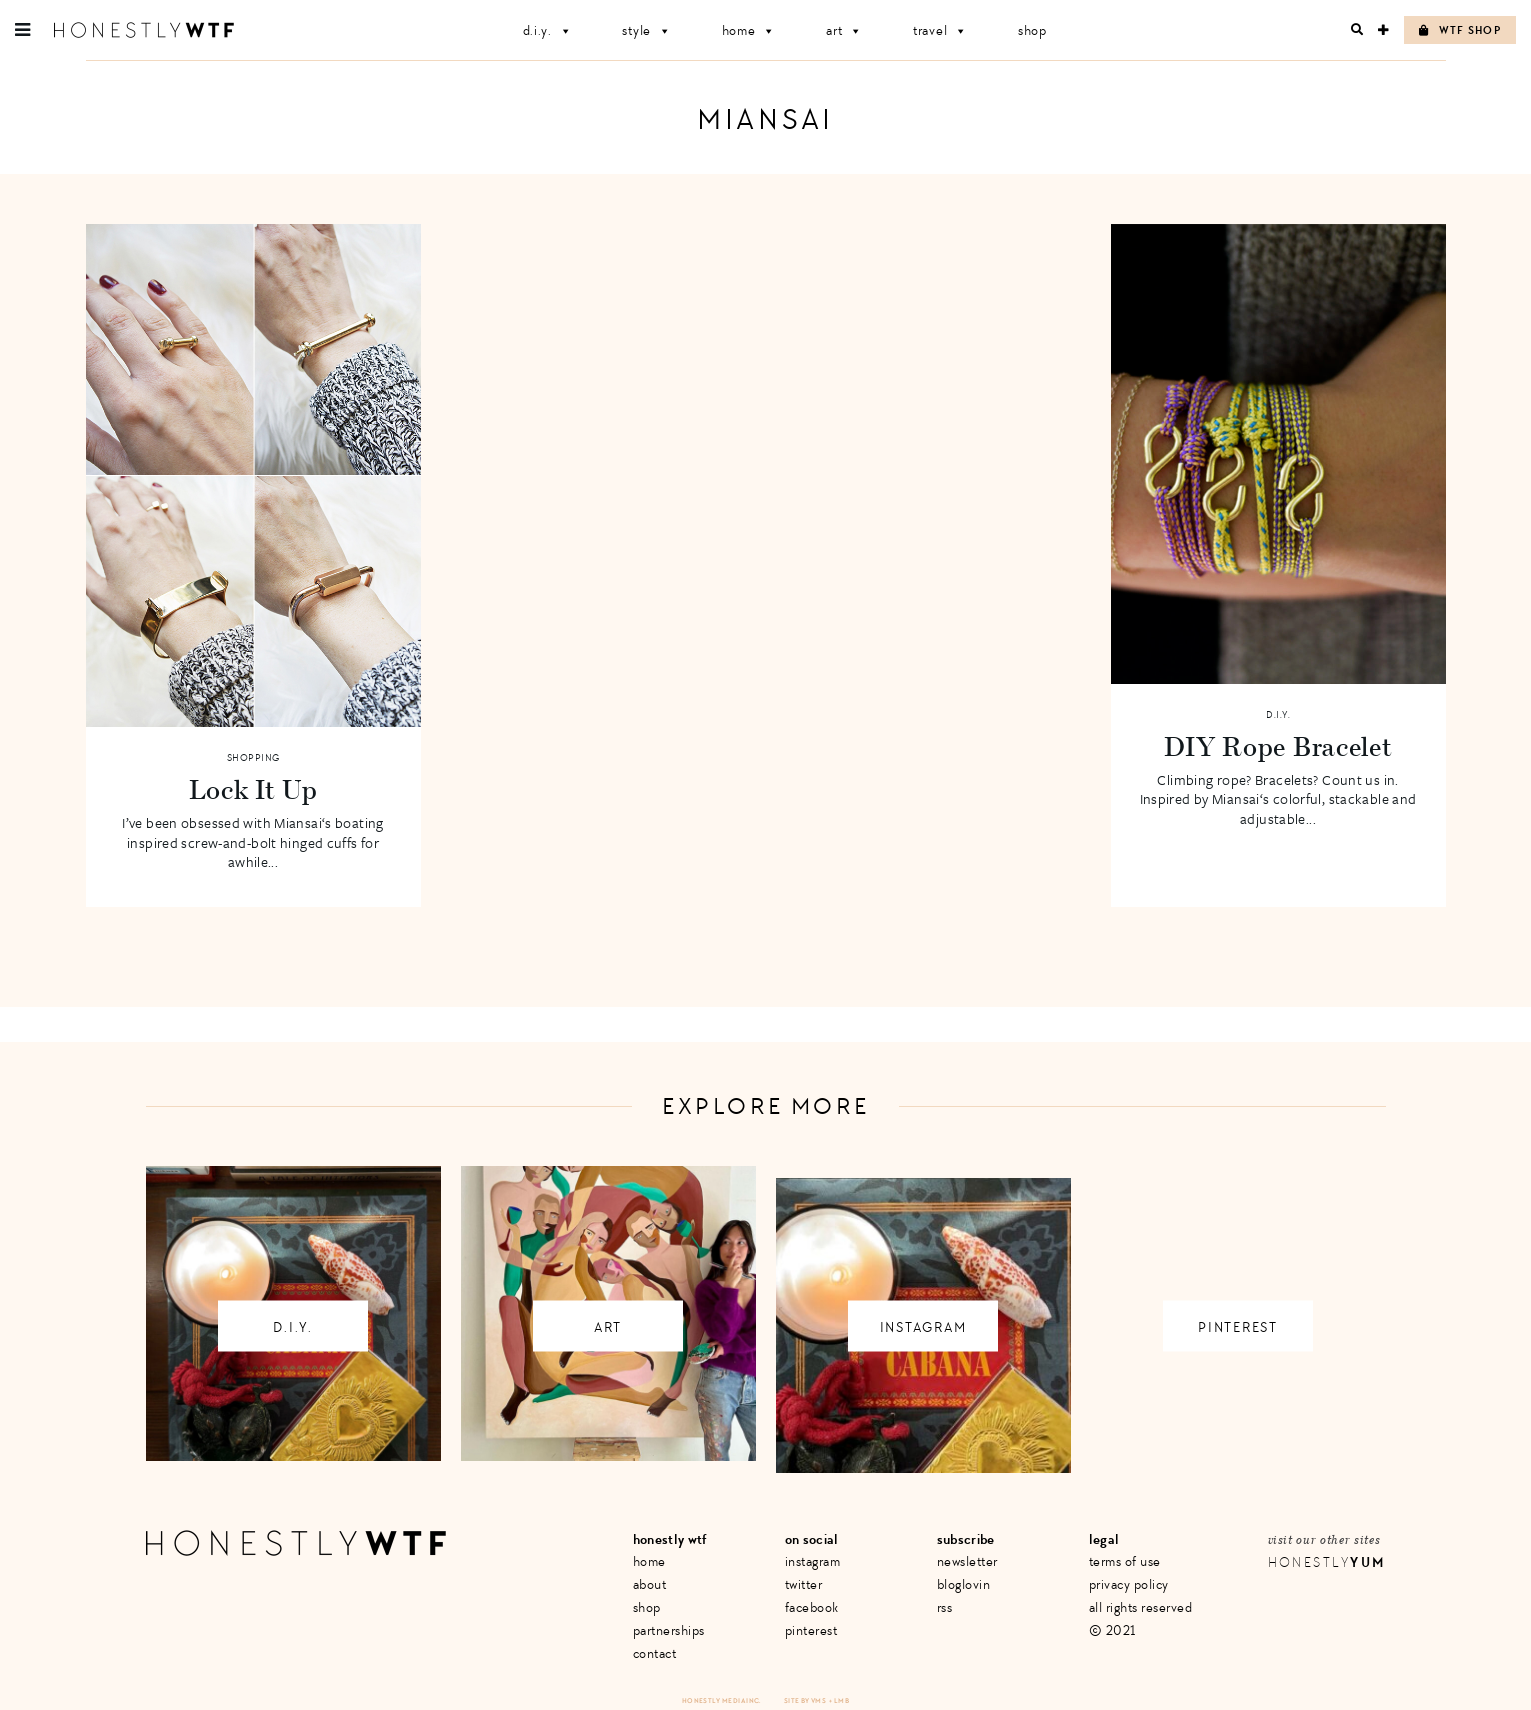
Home (749, 30)
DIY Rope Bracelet (1278, 746)
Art (844, 30)
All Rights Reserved (1141, 1607)
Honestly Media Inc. (721, 1700)
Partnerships (669, 1630)
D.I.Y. (548, 30)
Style (646, 30)
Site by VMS (805, 1700)
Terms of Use (1125, 1561)
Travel (940, 30)
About (650, 1584)
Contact (655, 1653)
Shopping (253, 758)
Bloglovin (964, 1584)
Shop (1032, 30)
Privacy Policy (1129, 1584)
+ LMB (839, 1700)
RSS (945, 1607)
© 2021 (1112, 1630)
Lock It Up (253, 789)
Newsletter (967, 1561)
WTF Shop (1460, 30)
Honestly (1327, 1562)
